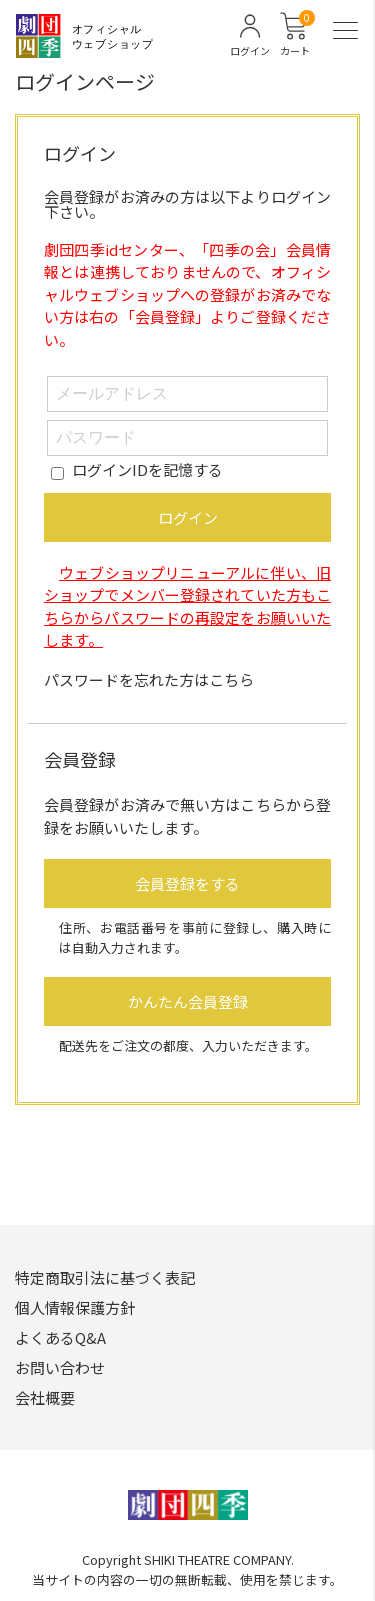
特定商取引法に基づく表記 (105, 1277)
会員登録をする (187, 883)
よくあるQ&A (60, 1337)
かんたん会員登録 (188, 1001)
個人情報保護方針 (75, 1307)
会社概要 (45, 1397)
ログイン (188, 517)
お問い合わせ (60, 1367)
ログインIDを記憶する (147, 469)
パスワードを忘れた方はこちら (149, 679)
